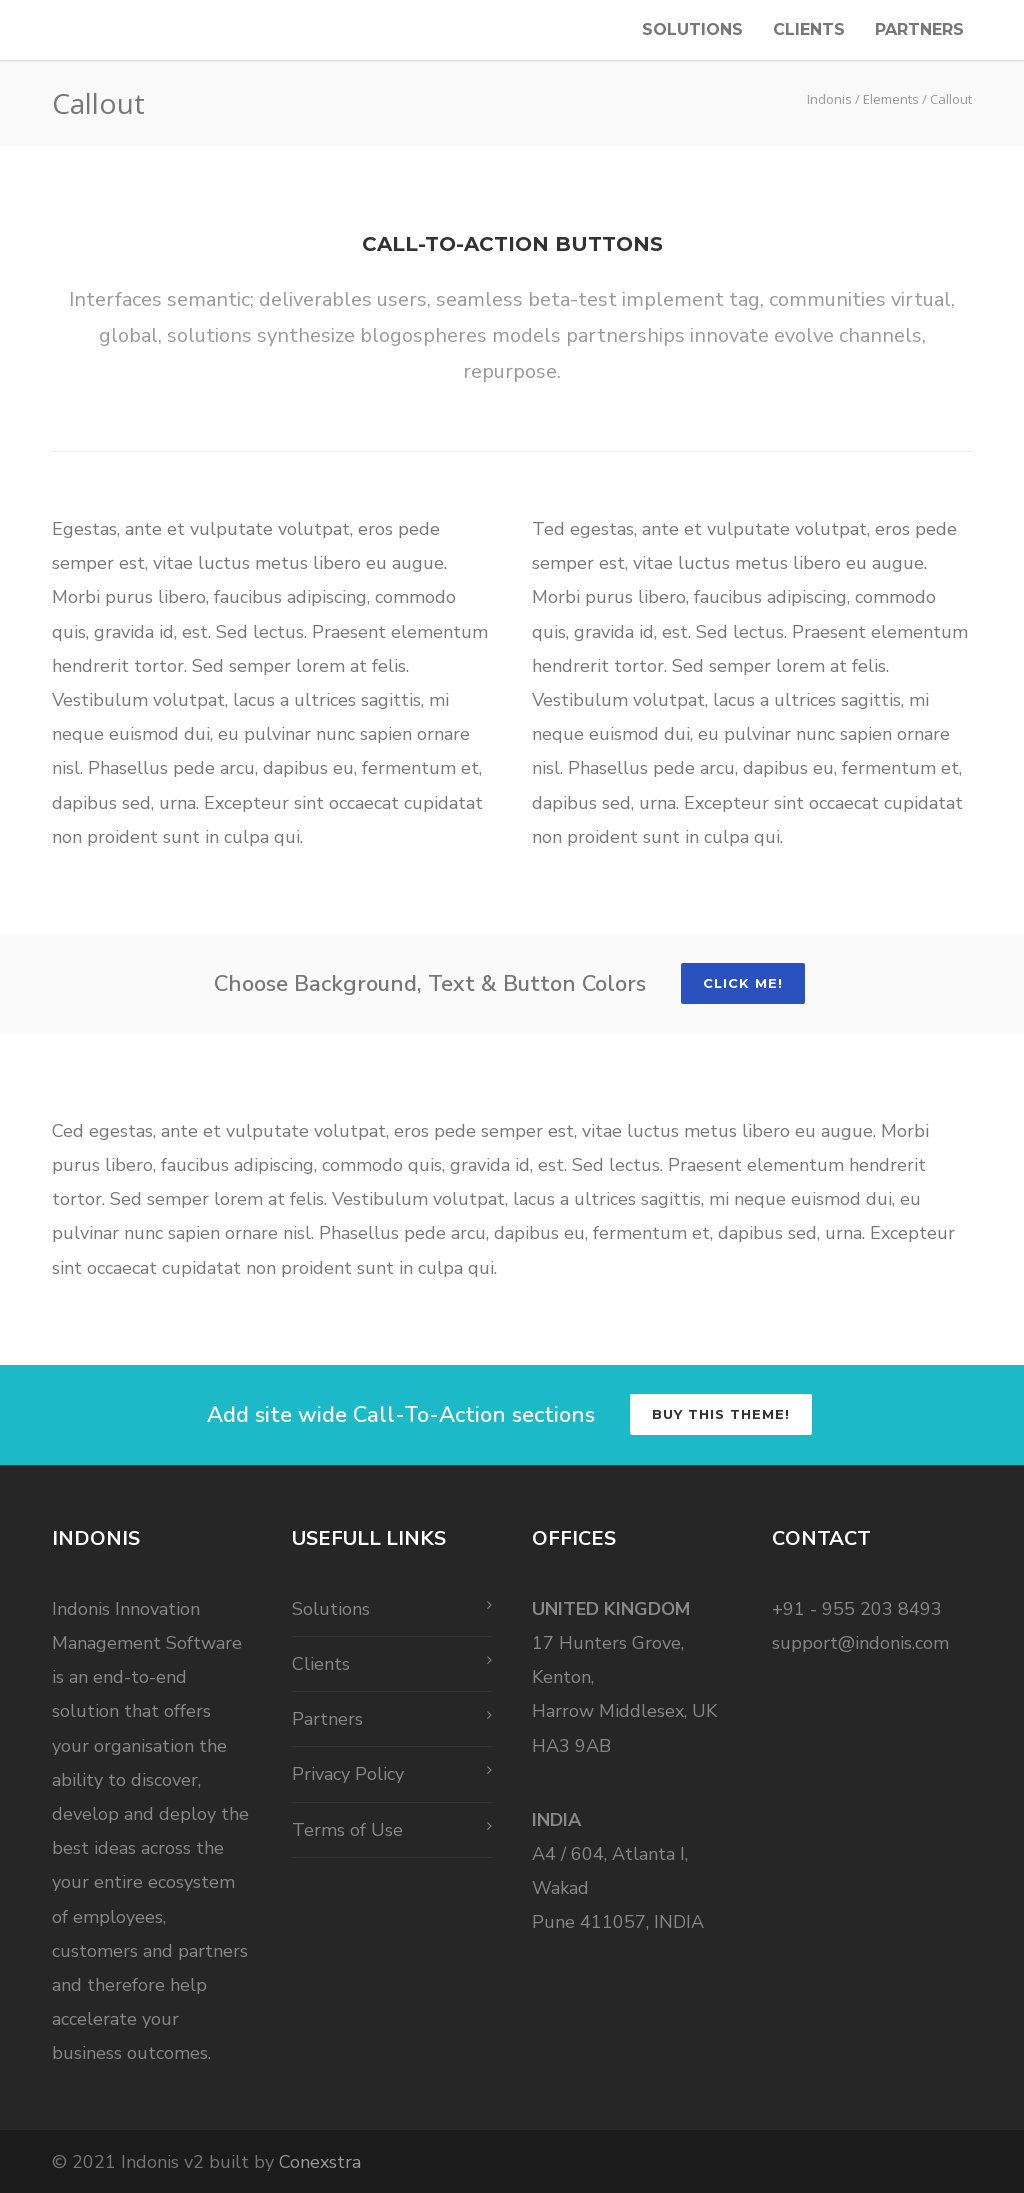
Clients (809, 29)
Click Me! (743, 983)
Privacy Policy (348, 1774)
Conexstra (320, 2162)
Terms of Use (347, 1830)
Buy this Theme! (721, 1414)
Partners (919, 29)
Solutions (692, 29)
